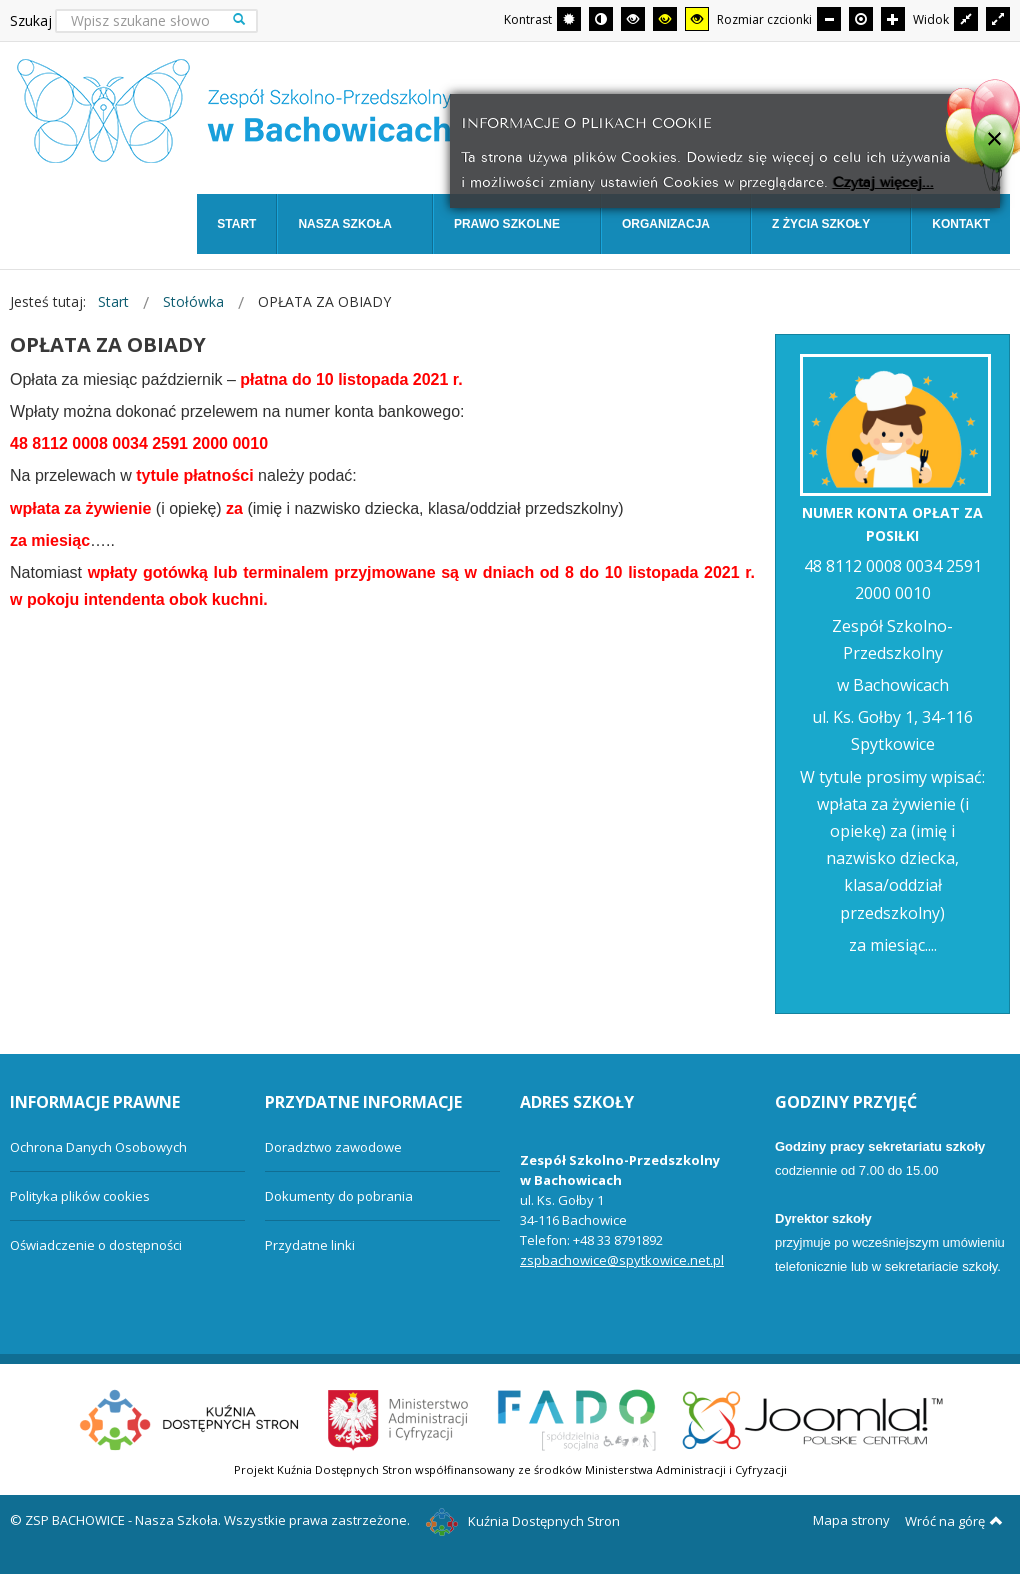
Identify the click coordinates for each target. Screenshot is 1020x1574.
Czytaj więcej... (883, 180)
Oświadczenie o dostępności (96, 1245)
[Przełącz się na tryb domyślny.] (569, 19)
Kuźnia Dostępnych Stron (523, 1521)
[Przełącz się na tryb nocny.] (601, 19)
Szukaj (31, 20)
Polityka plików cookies (80, 1196)
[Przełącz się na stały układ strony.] (966, 19)
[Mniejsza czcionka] (829, 19)
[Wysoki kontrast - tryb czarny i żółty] (665, 19)
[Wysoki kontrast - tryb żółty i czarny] (697, 19)
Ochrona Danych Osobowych (98, 1147)
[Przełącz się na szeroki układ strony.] (998, 19)
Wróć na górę (954, 1521)
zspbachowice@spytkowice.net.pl (622, 1260)
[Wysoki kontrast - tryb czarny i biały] (633, 19)
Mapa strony (851, 1520)
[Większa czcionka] (893, 19)
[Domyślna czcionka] (861, 19)
